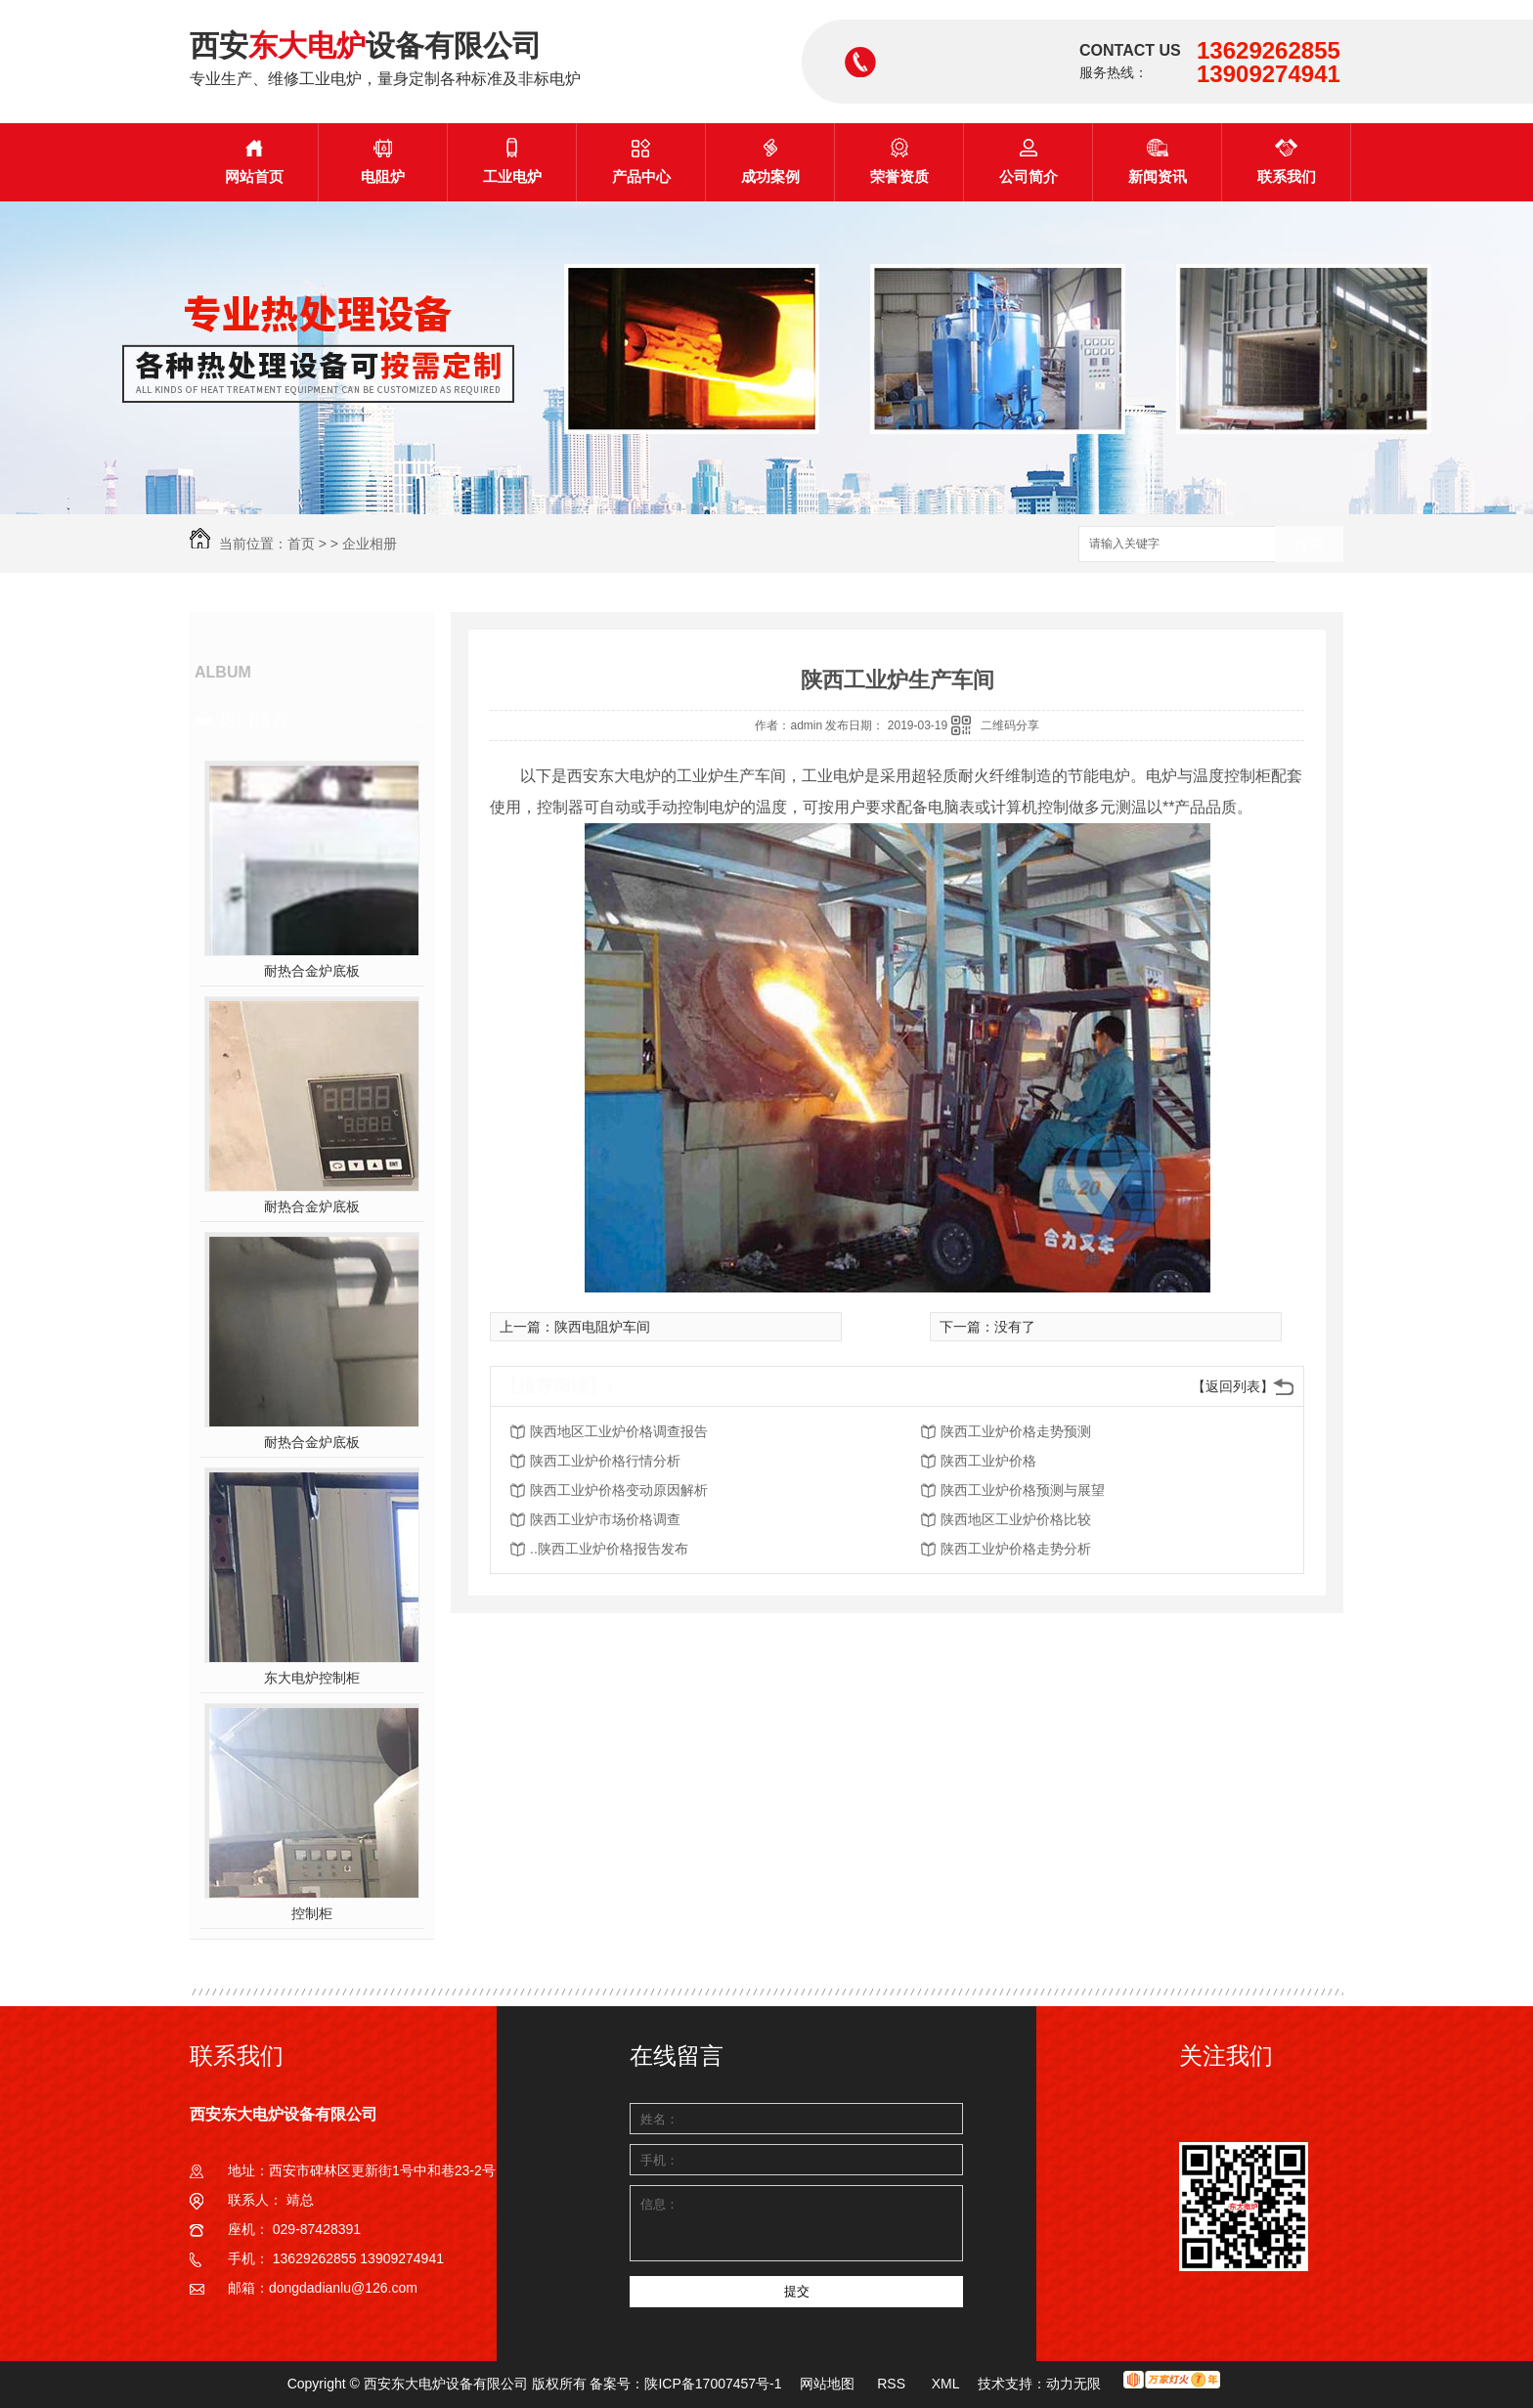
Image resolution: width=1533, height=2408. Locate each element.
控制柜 (311, 1913)
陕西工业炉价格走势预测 (1016, 1431)
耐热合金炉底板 (312, 971)
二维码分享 (1010, 725)
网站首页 (254, 161)
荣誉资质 (899, 161)
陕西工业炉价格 (988, 1460)
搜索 (1309, 545)
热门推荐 (254, 720)
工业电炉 (512, 161)
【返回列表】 (1233, 1386)
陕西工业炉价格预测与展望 (1023, 1490)
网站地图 (827, 2383)
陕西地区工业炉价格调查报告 (619, 1431)
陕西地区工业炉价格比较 (1016, 1519)
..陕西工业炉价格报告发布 (609, 1548)
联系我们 (1286, 161)
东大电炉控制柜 (312, 1678)
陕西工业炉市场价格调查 (605, 1519)
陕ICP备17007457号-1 (712, 2383)
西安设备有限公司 (366, 45)
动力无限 (1073, 2383)
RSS (893, 2383)
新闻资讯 (1157, 161)
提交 (797, 2291)
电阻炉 (383, 161)
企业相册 (369, 543)
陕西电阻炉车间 (602, 1327)
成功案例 (770, 161)
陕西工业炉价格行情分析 (605, 1460)
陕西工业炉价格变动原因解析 (619, 1490)
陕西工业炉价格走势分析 (1016, 1548)
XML (947, 2383)
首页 (301, 543)
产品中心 (641, 161)
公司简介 (1028, 161)
